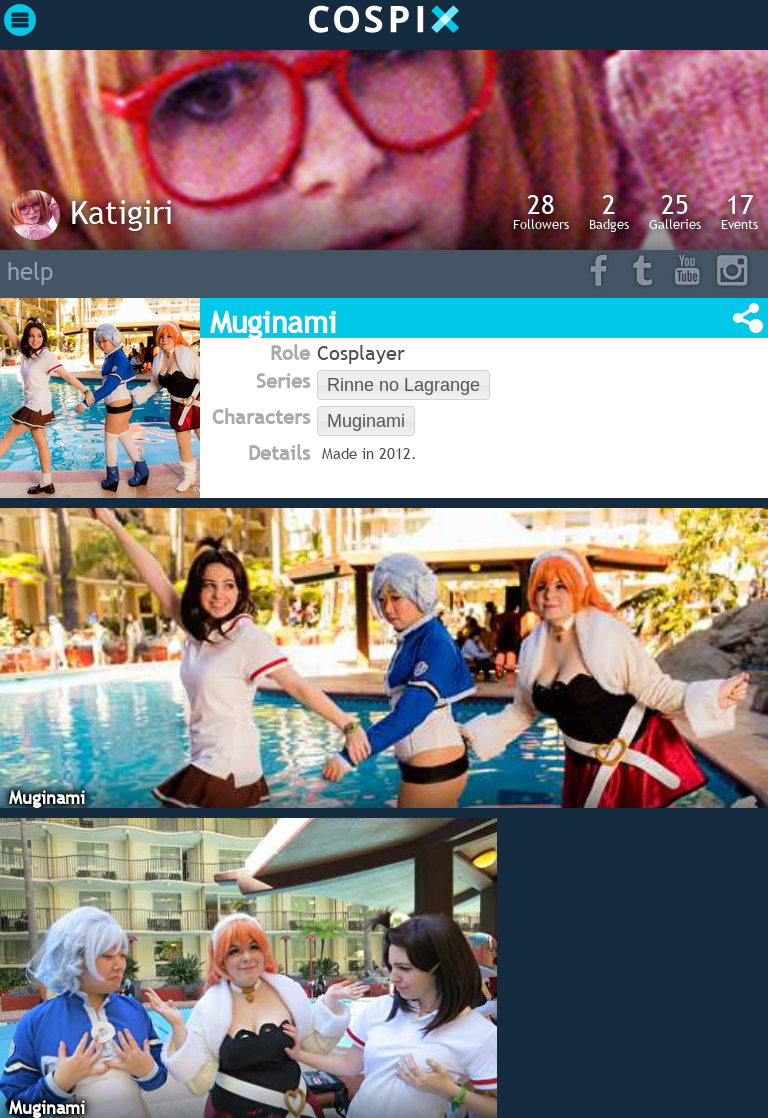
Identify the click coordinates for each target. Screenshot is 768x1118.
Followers (541, 211)
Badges (609, 211)
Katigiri (121, 212)
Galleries (675, 211)
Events (739, 211)
